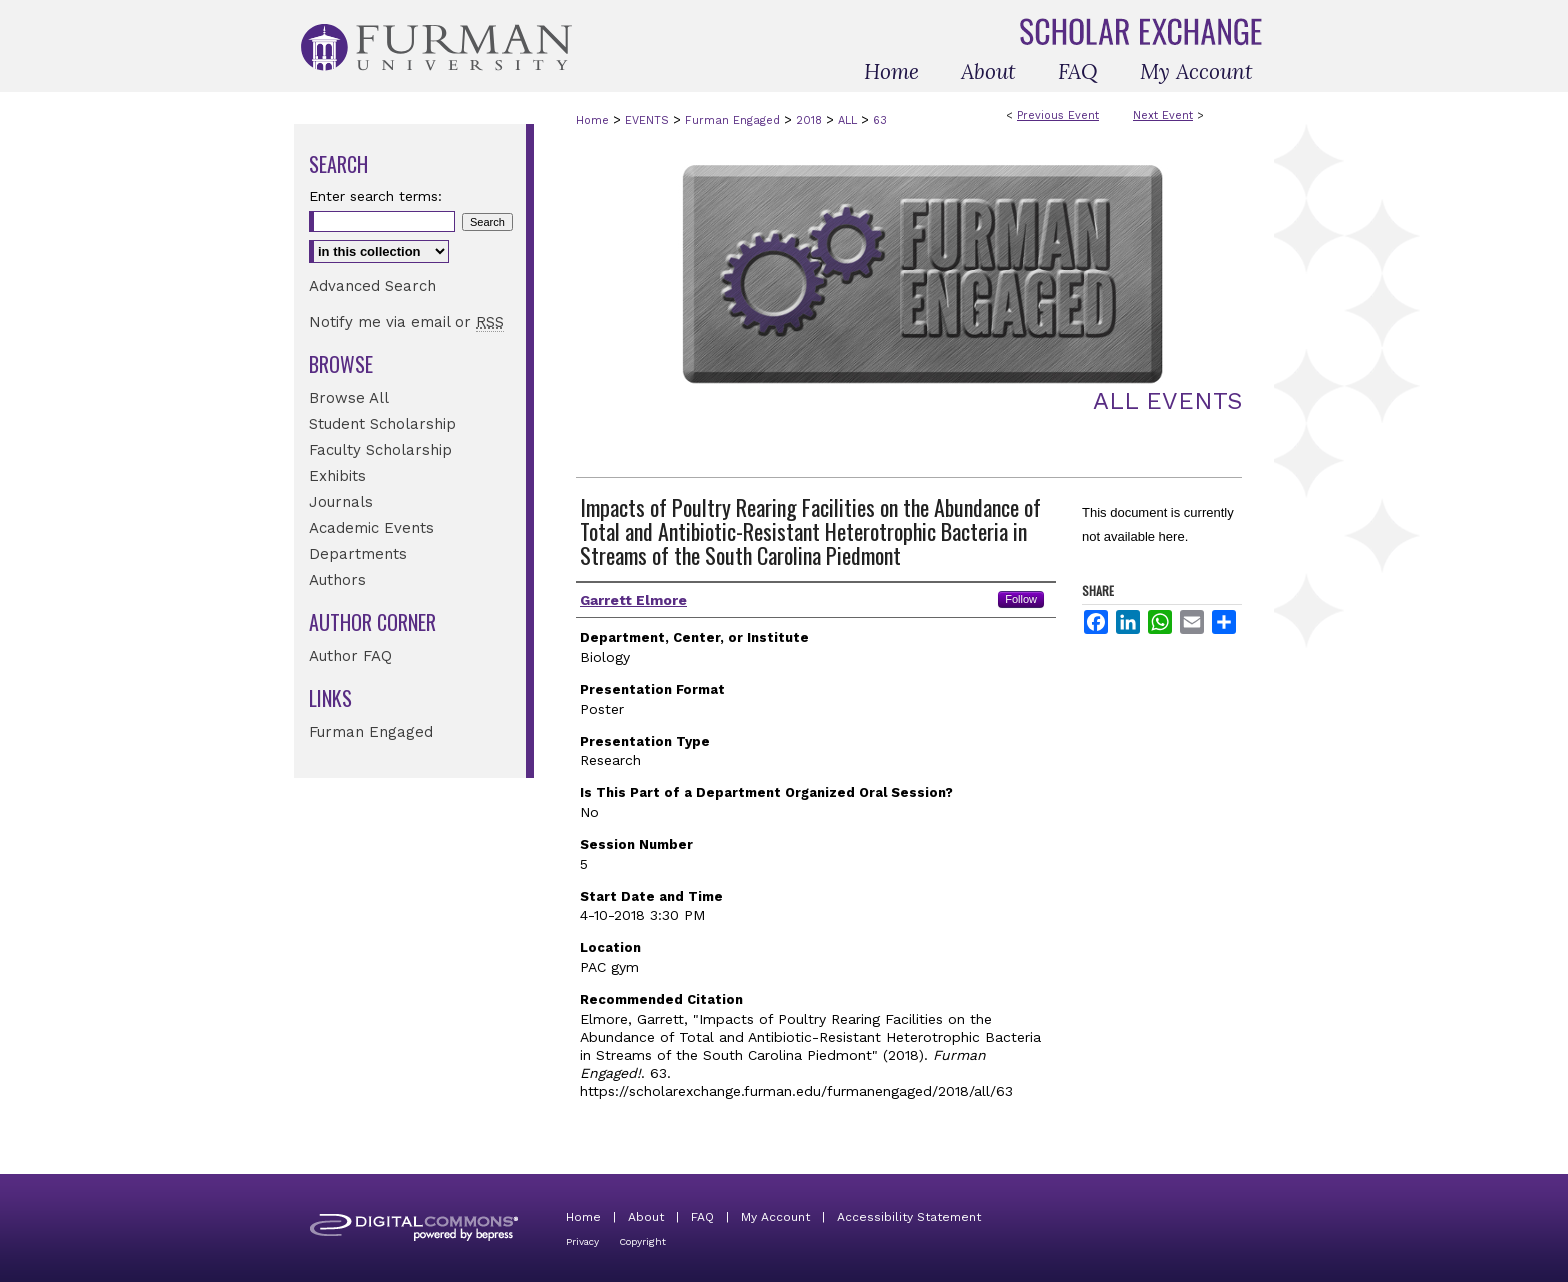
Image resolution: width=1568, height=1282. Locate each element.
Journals (341, 502)
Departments (358, 554)
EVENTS (649, 120)
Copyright (642, 1241)
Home (592, 120)
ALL (849, 120)
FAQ (702, 1217)
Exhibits (337, 476)
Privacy (582, 1241)
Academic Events (371, 528)
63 (880, 120)
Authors (337, 580)
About (646, 1217)
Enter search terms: (375, 196)
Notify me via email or (406, 322)
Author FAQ (350, 656)
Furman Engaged (734, 120)
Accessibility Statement (909, 1217)
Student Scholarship (382, 424)
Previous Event (1058, 115)
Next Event (1163, 115)
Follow (1021, 599)
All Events (1167, 401)
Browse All (349, 398)
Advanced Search (372, 286)
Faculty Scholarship (380, 450)
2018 (811, 120)
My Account (775, 1217)
